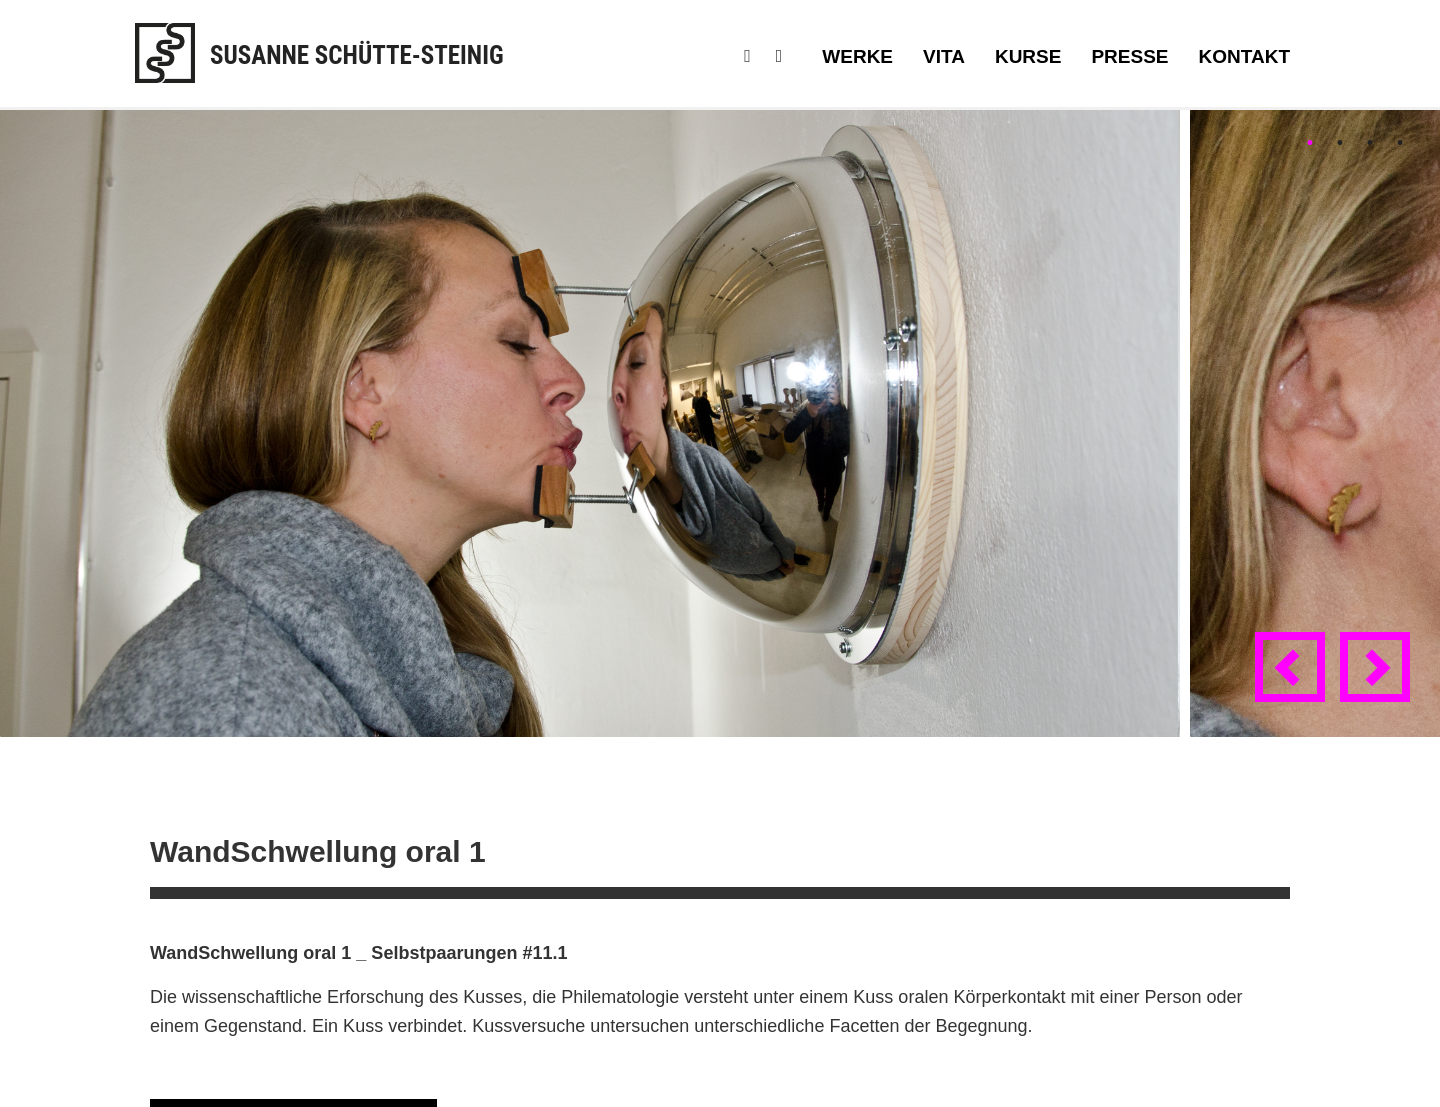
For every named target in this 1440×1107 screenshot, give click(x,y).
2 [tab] (1340, 143)
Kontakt (1244, 56)
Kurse (1028, 56)
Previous (1294, 685)
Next (1379, 685)
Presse (1129, 56)
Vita (944, 56)
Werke (857, 56)
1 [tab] (1310, 143)
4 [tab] (1400, 143)
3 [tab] (1370, 143)
